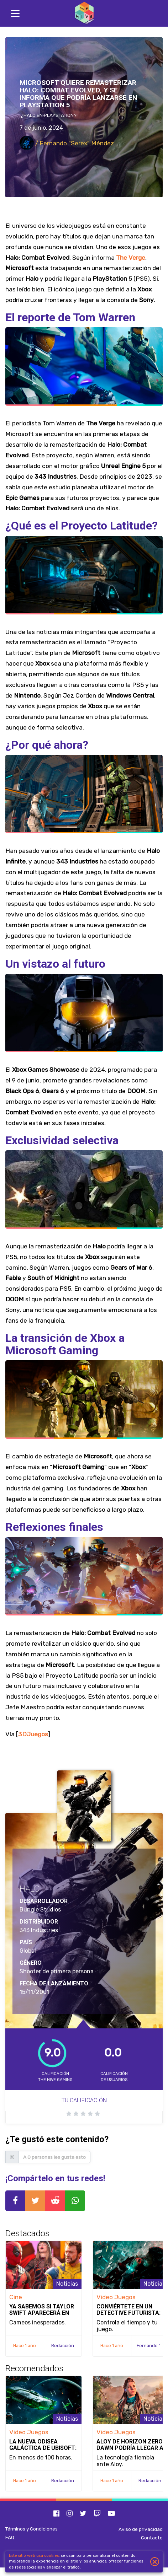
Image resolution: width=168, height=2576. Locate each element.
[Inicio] (84, 13)
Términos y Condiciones (31, 2529)
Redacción (62, 2345)
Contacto (152, 2537)
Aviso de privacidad (141, 2529)
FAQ (9, 2537)
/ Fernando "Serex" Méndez (67, 143)
